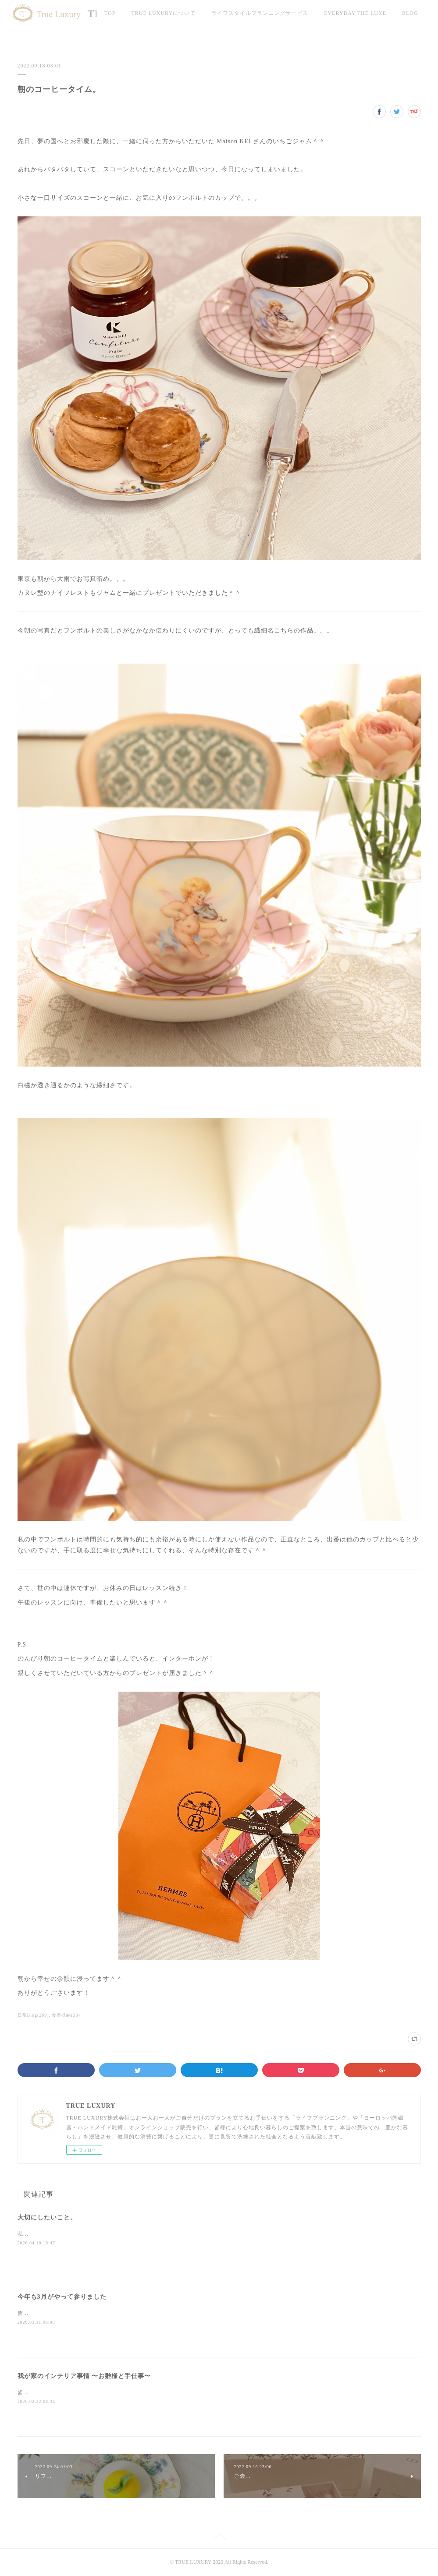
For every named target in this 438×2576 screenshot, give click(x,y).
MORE (332, 13)
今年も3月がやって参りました (62, 2296)
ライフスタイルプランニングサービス (259, 13)
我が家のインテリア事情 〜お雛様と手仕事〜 (84, 2376)
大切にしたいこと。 (47, 2217)
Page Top (219, 2538)
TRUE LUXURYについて (163, 13)
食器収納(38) (66, 2015)
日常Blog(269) (33, 2015)
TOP (109, 13)
